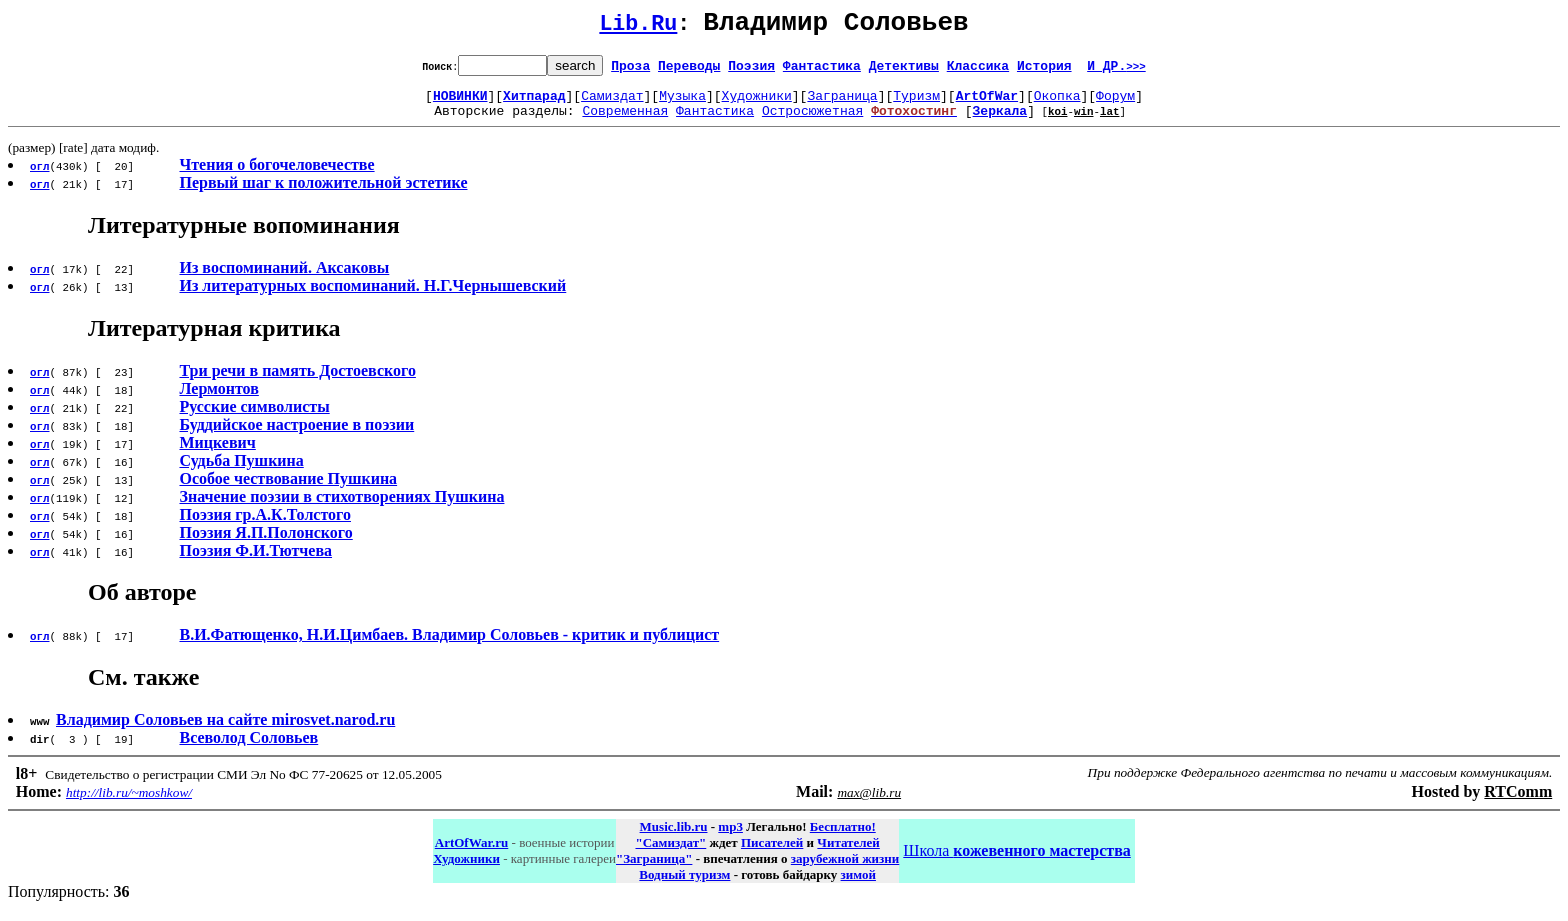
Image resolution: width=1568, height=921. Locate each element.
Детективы (904, 71)
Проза (630, 71)
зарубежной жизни (845, 870)
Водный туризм (684, 886)
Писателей (772, 854)
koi (1058, 122)
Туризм (916, 104)
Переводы (689, 71)
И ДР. (1116, 71)
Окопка (1057, 104)
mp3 (730, 838)
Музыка (682, 104)
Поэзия (751, 71)
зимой (858, 886)
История (1044, 71)
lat (1110, 122)
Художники (757, 104)
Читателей (848, 854)
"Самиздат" (670, 854)
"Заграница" (654, 870)
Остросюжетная (812, 122)
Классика (978, 71)
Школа (1016, 862)
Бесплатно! (843, 838)
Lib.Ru (638, 27)
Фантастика (822, 71)
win (1084, 122)
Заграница (842, 104)
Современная (625, 122)
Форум (1115, 104)
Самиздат (612, 104)
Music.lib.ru (674, 838)
